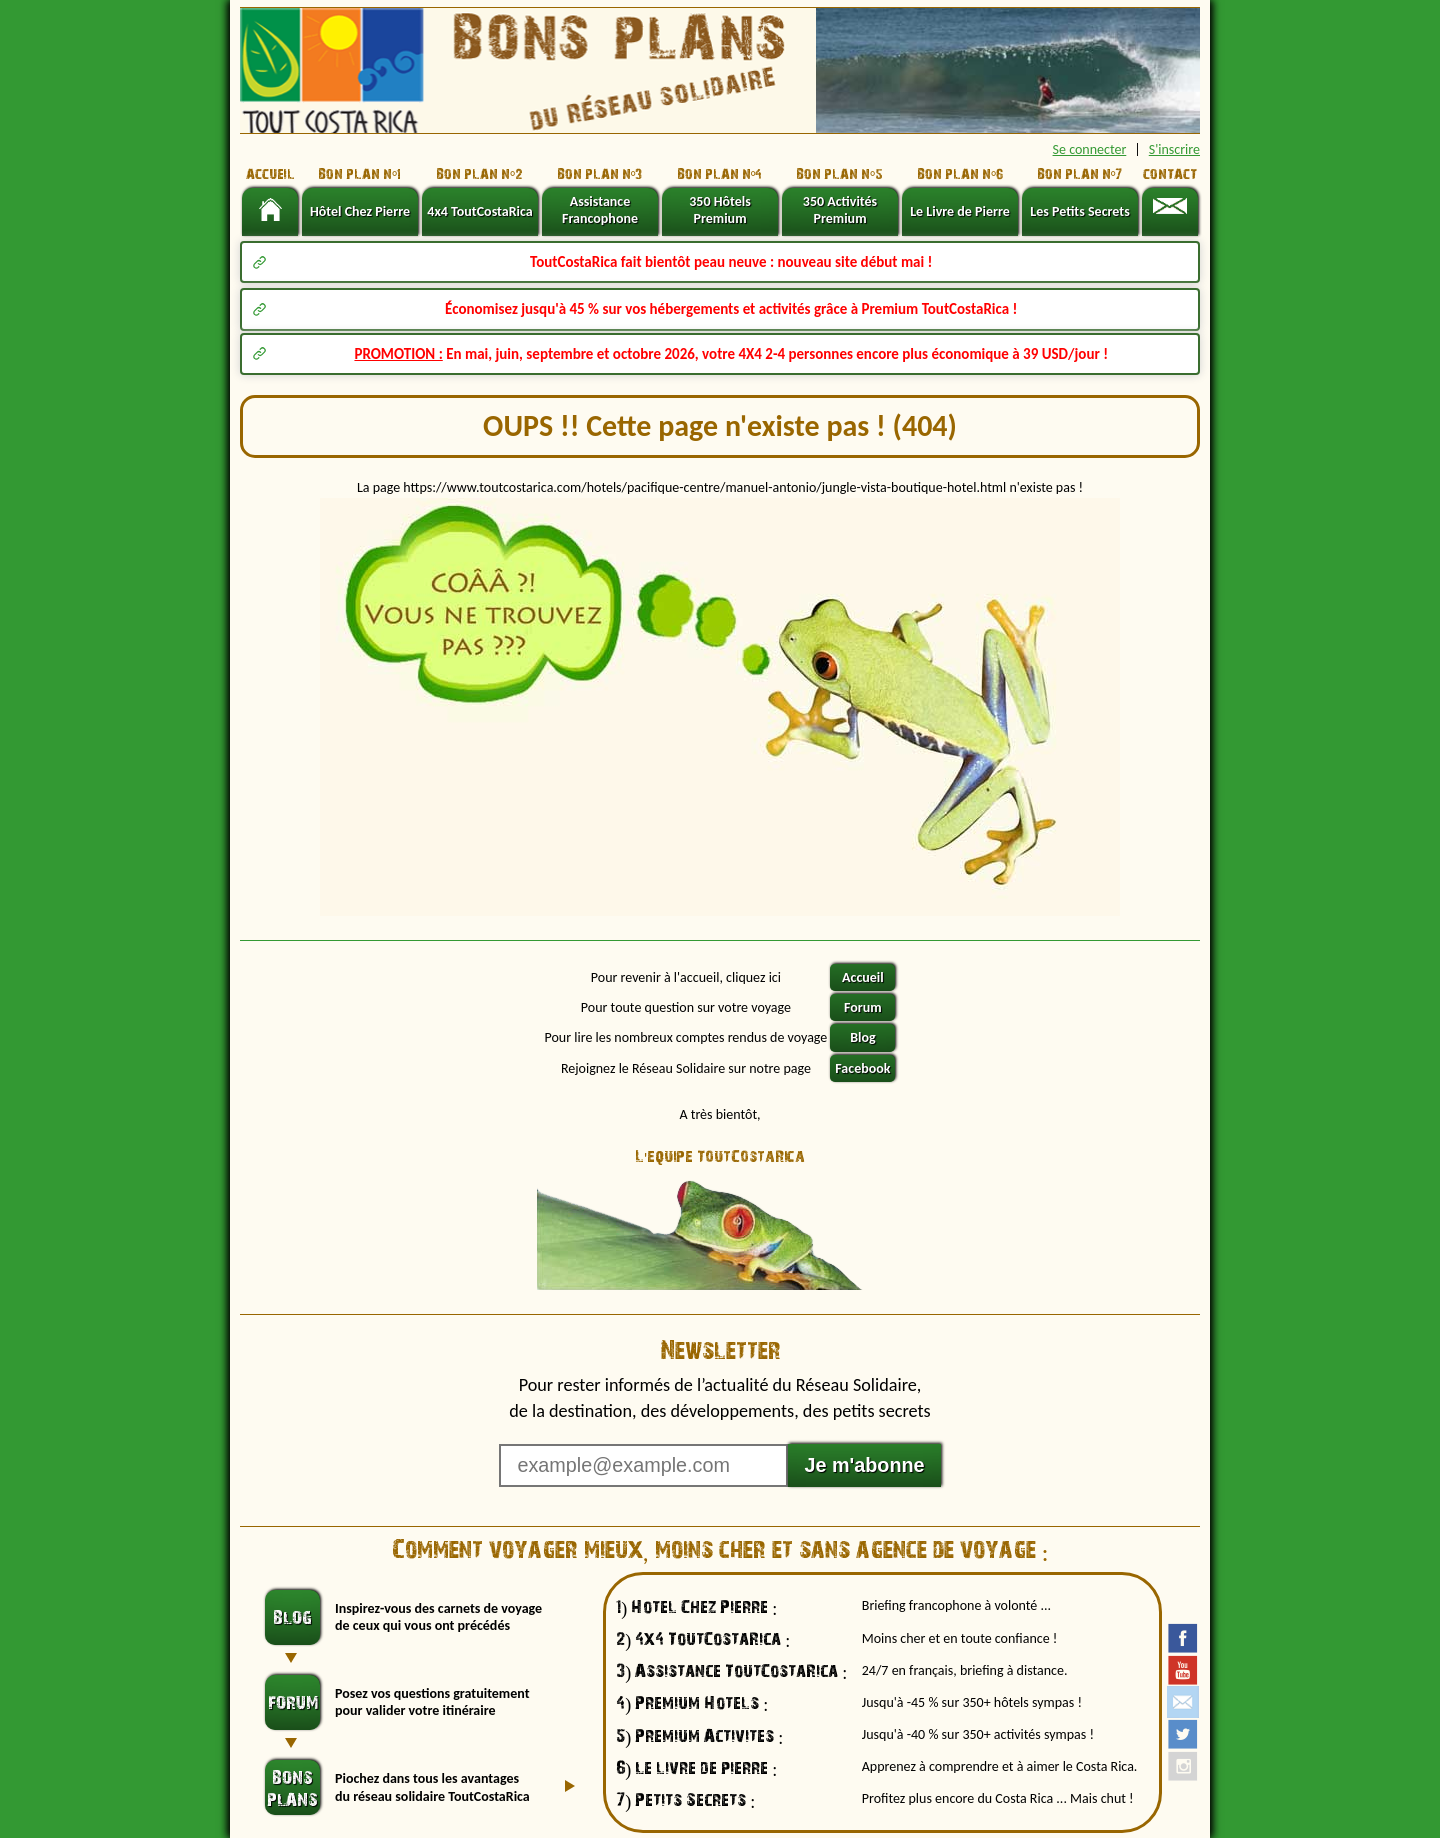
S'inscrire (1174, 149)
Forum (863, 1007)
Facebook (862, 1068)
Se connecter (1090, 149)
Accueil (863, 977)
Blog (862, 1037)
